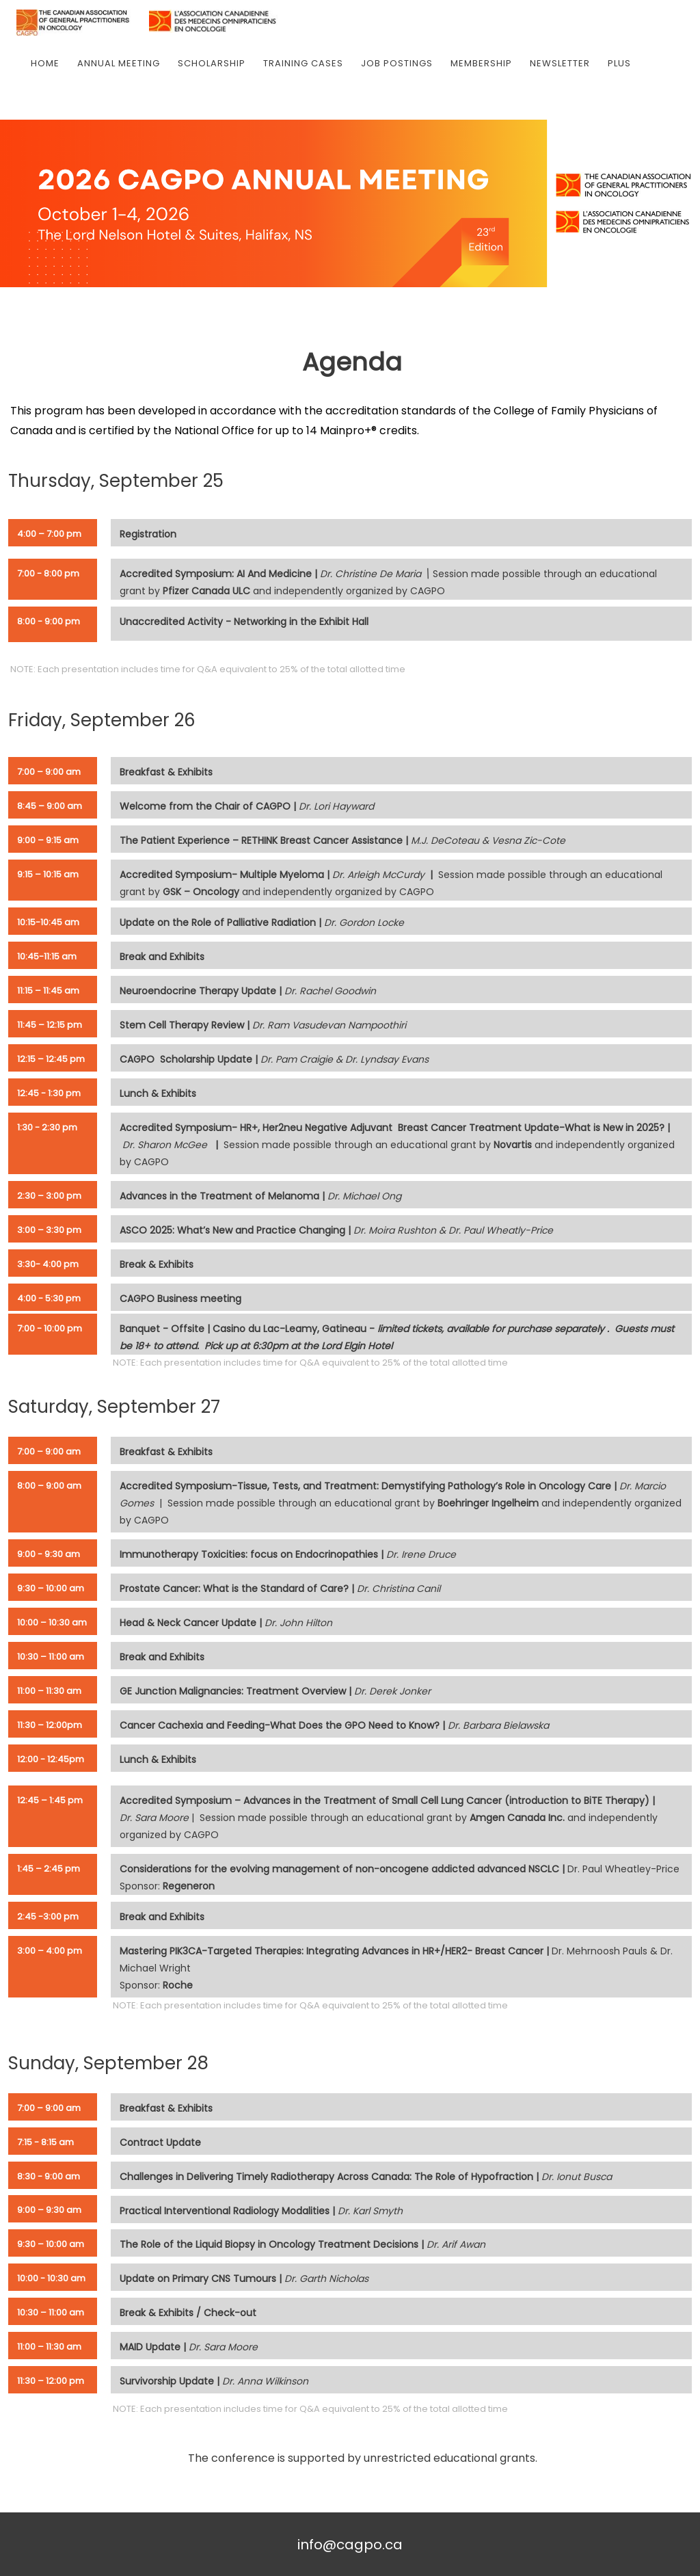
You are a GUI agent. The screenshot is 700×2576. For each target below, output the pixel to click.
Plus (619, 63)
